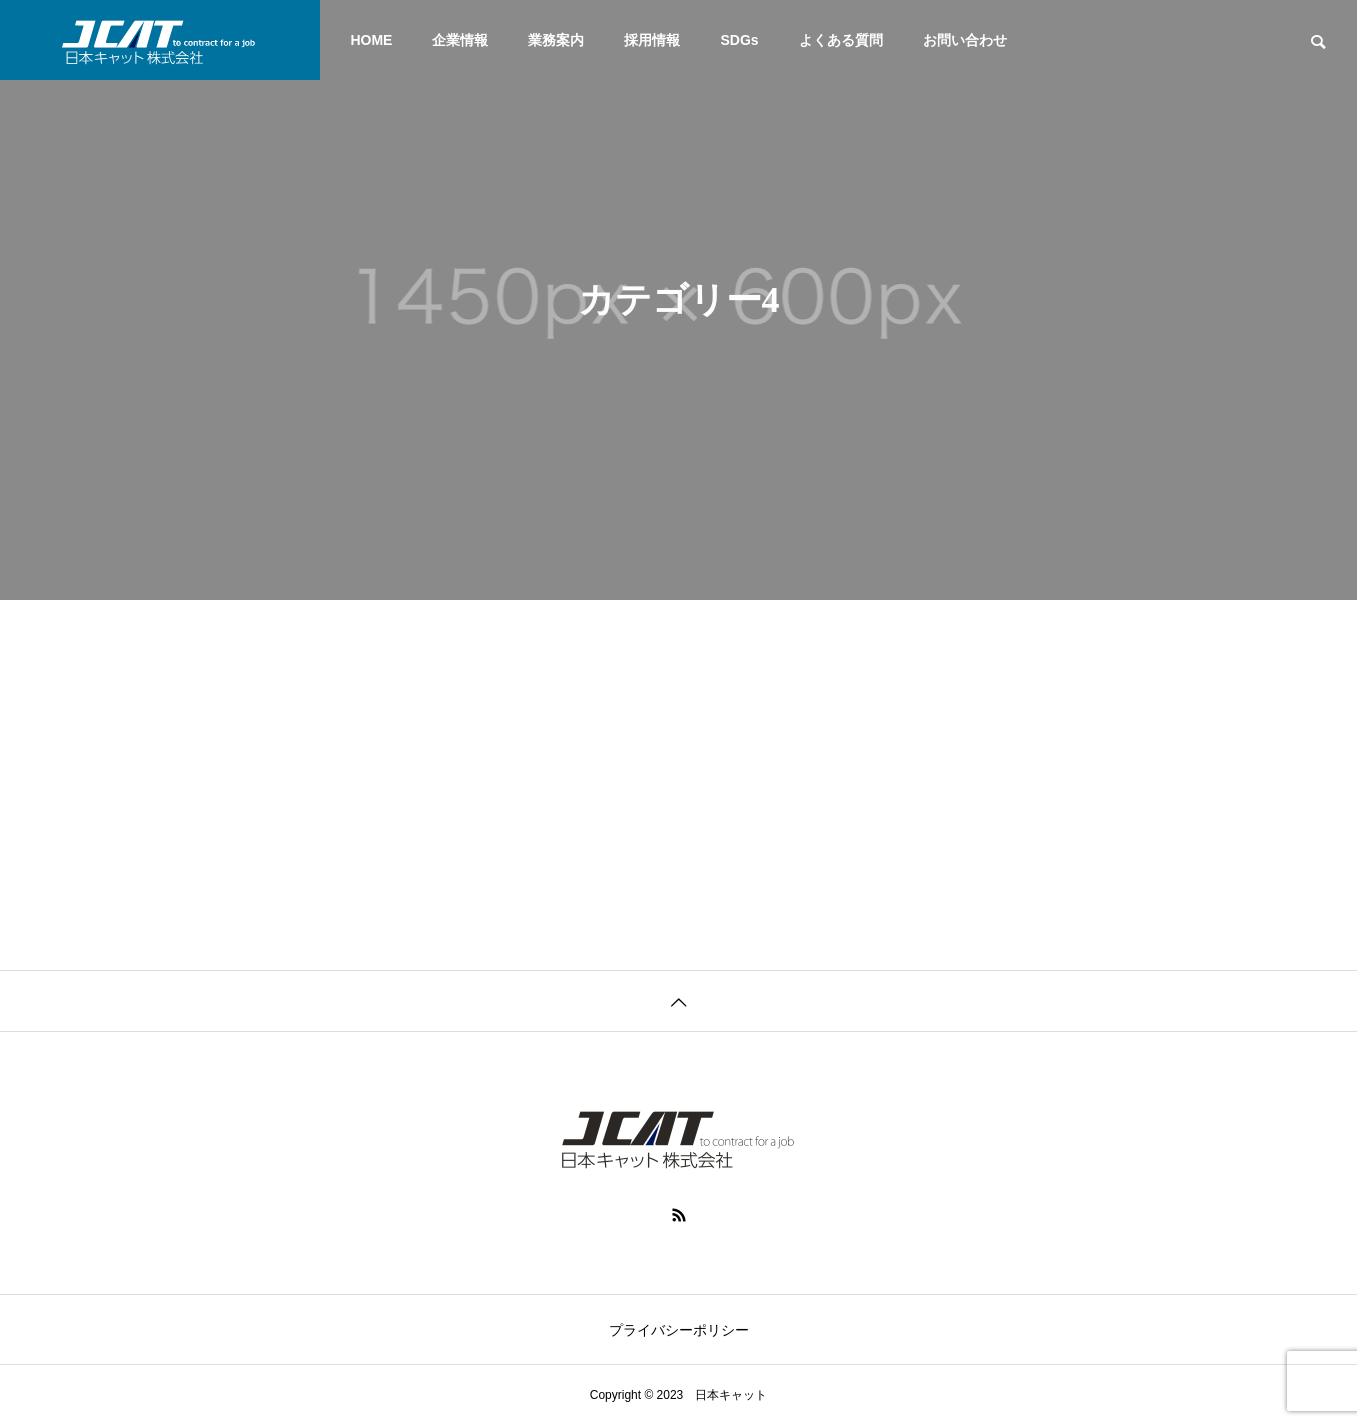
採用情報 (652, 40)
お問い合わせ (965, 40)
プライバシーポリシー (679, 1330)
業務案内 (556, 40)
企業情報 (460, 40)
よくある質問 (841, 40)
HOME (371, 40)
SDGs (739, 40)
